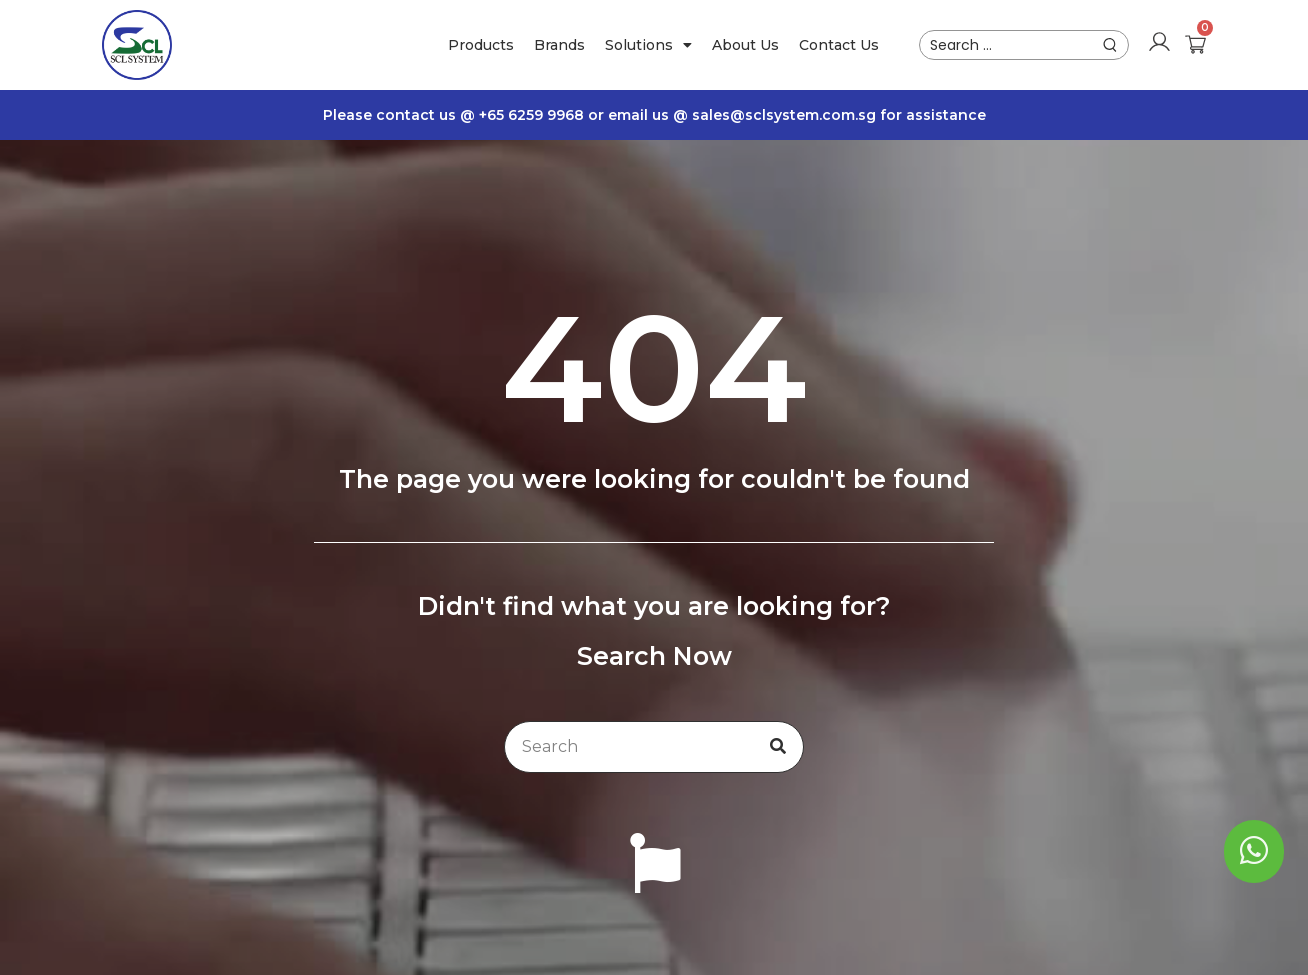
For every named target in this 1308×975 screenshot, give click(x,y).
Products (481, 45)
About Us (745, 45)
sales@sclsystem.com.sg (784, 115)
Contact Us (839, 45)
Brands (559, 45)
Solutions (648, 45)
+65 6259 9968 (533, 115)
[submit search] (1110, 45)
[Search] (778, 747)
